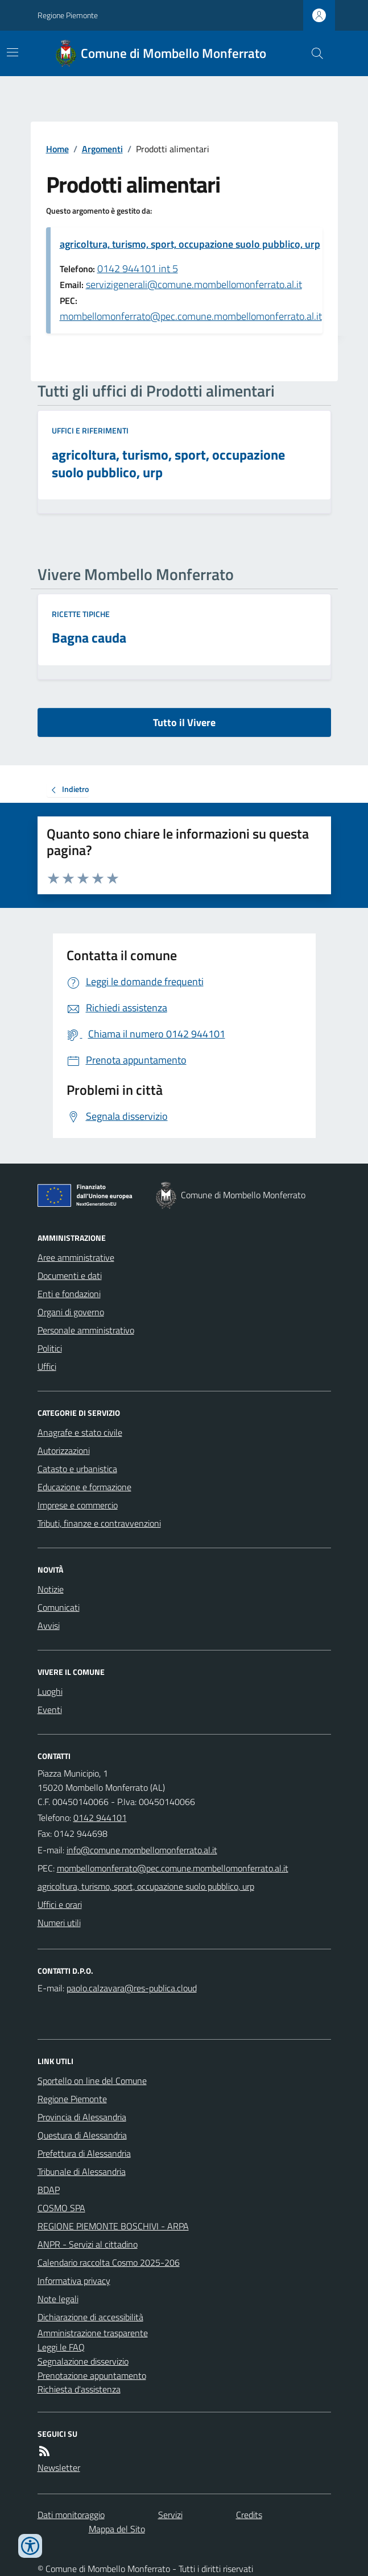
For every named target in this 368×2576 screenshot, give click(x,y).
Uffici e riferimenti (90, 430)
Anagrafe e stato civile (80, 1432)
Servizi (170, 2514)
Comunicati (59, 1607)
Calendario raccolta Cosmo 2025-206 (109, 2262)
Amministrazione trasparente (93, 2333)
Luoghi (50, 1691)
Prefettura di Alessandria (84, 2153)
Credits (249, 2514)
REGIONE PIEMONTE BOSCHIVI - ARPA (113, 2226)
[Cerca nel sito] (312, 53)
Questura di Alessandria (82, 2135)
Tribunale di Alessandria (82, 2171)
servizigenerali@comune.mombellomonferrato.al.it (194, 284)
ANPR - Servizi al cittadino (88, 2244)
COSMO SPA (61, 2208)
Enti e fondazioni (69, 1293)
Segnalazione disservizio (83, 2361)
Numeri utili (59, 1922)
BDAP (49, 2189)
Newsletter (59, 2467)
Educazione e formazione (84, 1487)
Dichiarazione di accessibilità (90, 2317)
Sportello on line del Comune (92, 2080)
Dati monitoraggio (71, 2514)
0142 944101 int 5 (137, 268)
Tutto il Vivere (184, 722)
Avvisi (49, 1625)
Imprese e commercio (78, 1505)
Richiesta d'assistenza (79, 2389)
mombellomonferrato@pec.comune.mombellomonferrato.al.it (191, 316)
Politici (50, 1348)
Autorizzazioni (64, 1450)
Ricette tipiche (81, 614)
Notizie (51, 1589)
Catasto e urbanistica (77, 1468)
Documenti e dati (70, 1275)
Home (57, 149)
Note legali (58, 2299)
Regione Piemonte (68, 15)
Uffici (47, 1366)
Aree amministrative (76, 1257)
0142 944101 (100, 1817)
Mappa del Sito (117, 2529)
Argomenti (102, 149)
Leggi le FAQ (61, 2347)
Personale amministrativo (86, 1330)
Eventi (50, 1709)
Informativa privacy (74, 2280)
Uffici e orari (60, 1904)
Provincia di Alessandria (82, 2117)
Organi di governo (71, 1312)
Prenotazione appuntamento (92, 2375)
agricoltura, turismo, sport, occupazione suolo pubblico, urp (190, 244)
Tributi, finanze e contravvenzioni (99, 1523)
